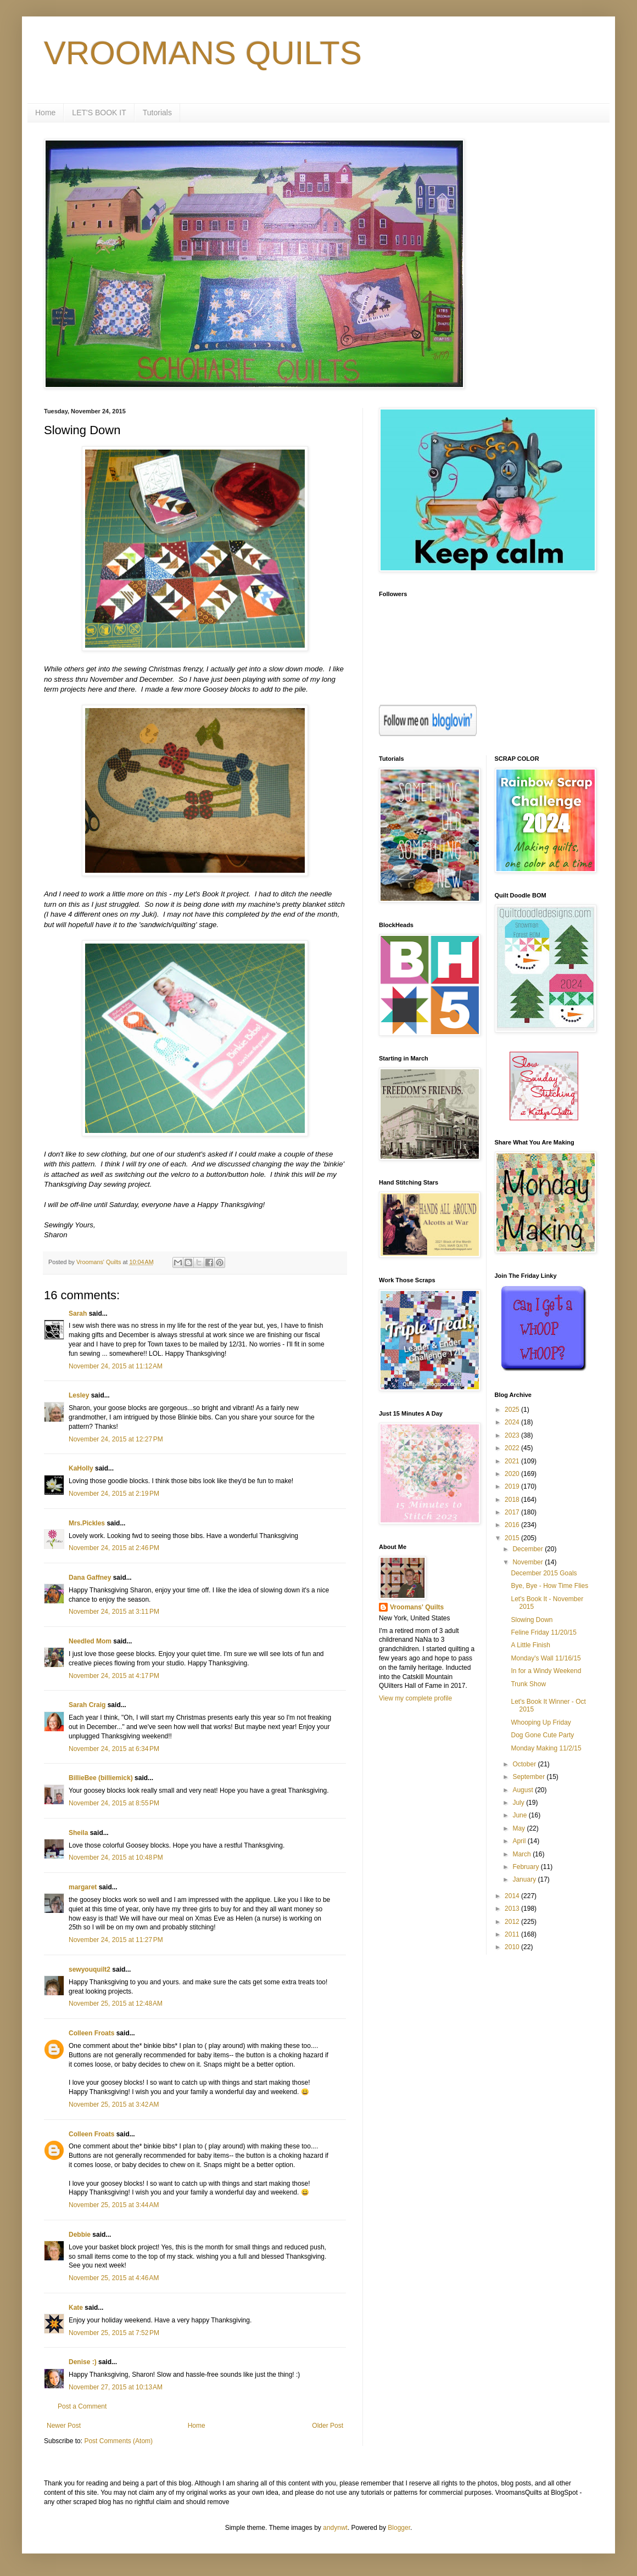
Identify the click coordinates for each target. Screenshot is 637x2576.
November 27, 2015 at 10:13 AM (116, 2387)
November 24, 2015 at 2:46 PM (114, 1548)
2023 (513, 1435)
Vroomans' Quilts (417, 1607)
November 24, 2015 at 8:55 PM (114, 1803)
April (519, 1841)
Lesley (79, 1395)
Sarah (78, 1313)
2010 (513, 1947)
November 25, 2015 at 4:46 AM (114, 2278)
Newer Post (64, 2425)
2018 (513, 1499)
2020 (513, 1474)
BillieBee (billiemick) (101, 1778)
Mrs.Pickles (87, 1523)
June (520, 1815)
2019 (513, 1486)
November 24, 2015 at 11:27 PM (116, 1940)
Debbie (80, 2234)
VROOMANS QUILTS (203, 53)
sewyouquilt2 (89, 1969)
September (529, 1777)
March (522, 1854)
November (528, 1562)
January (525, 1879)
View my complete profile (415, 1698)
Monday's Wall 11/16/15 (545, 1658)
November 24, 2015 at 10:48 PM (116, 1857)
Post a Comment (82, 2406)
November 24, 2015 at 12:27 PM (116, 1439)
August (523, 1790)
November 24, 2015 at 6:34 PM (114, 1749)
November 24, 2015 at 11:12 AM (116, 1366)
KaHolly (81, 1468)
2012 (513, 1922)
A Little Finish (530, 1645)
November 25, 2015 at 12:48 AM (116, 2003)
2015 (513, 1538)
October (525, 1764)
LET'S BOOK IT (99, 112)
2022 (513, 1448)
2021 (513, 1461)
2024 (513, 1422)
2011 (513, 1934)
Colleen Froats (91, 2033)
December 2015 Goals (544, 1573)
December (528, 1549)
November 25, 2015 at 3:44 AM (114, 2205)
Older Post (327, 2425)
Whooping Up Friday (541, 1722)
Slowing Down (531, 1620)
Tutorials (157, 112)
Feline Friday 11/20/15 (543, 1632)
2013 (513, 1908)
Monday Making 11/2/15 (546, 1748)
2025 (513, 1409)
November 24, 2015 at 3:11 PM (114, 1611)
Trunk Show (528, 1684)
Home (45, 112)
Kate (76, 2307)
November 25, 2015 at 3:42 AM (114, 2104)
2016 (513, 1525)
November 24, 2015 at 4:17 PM (114, 1676)
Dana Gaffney (90, 1577)
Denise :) (83, 2362)
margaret (83, 1887)
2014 (513, 1896)
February (526, 1867)
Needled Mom (90, 1641)
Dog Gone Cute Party (542, 1735)
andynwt (335, 2528)
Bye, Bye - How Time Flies (549, 1586)
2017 (513, 1512)
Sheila (78, 1833)
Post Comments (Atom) (118, 2441)
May (519, 1828)
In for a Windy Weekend (546, 1671)
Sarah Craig (87, 1705)
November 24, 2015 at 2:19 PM (114, 1493)
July (519, 1802)
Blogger (399, 2528)
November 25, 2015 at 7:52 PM (114, 2333)
